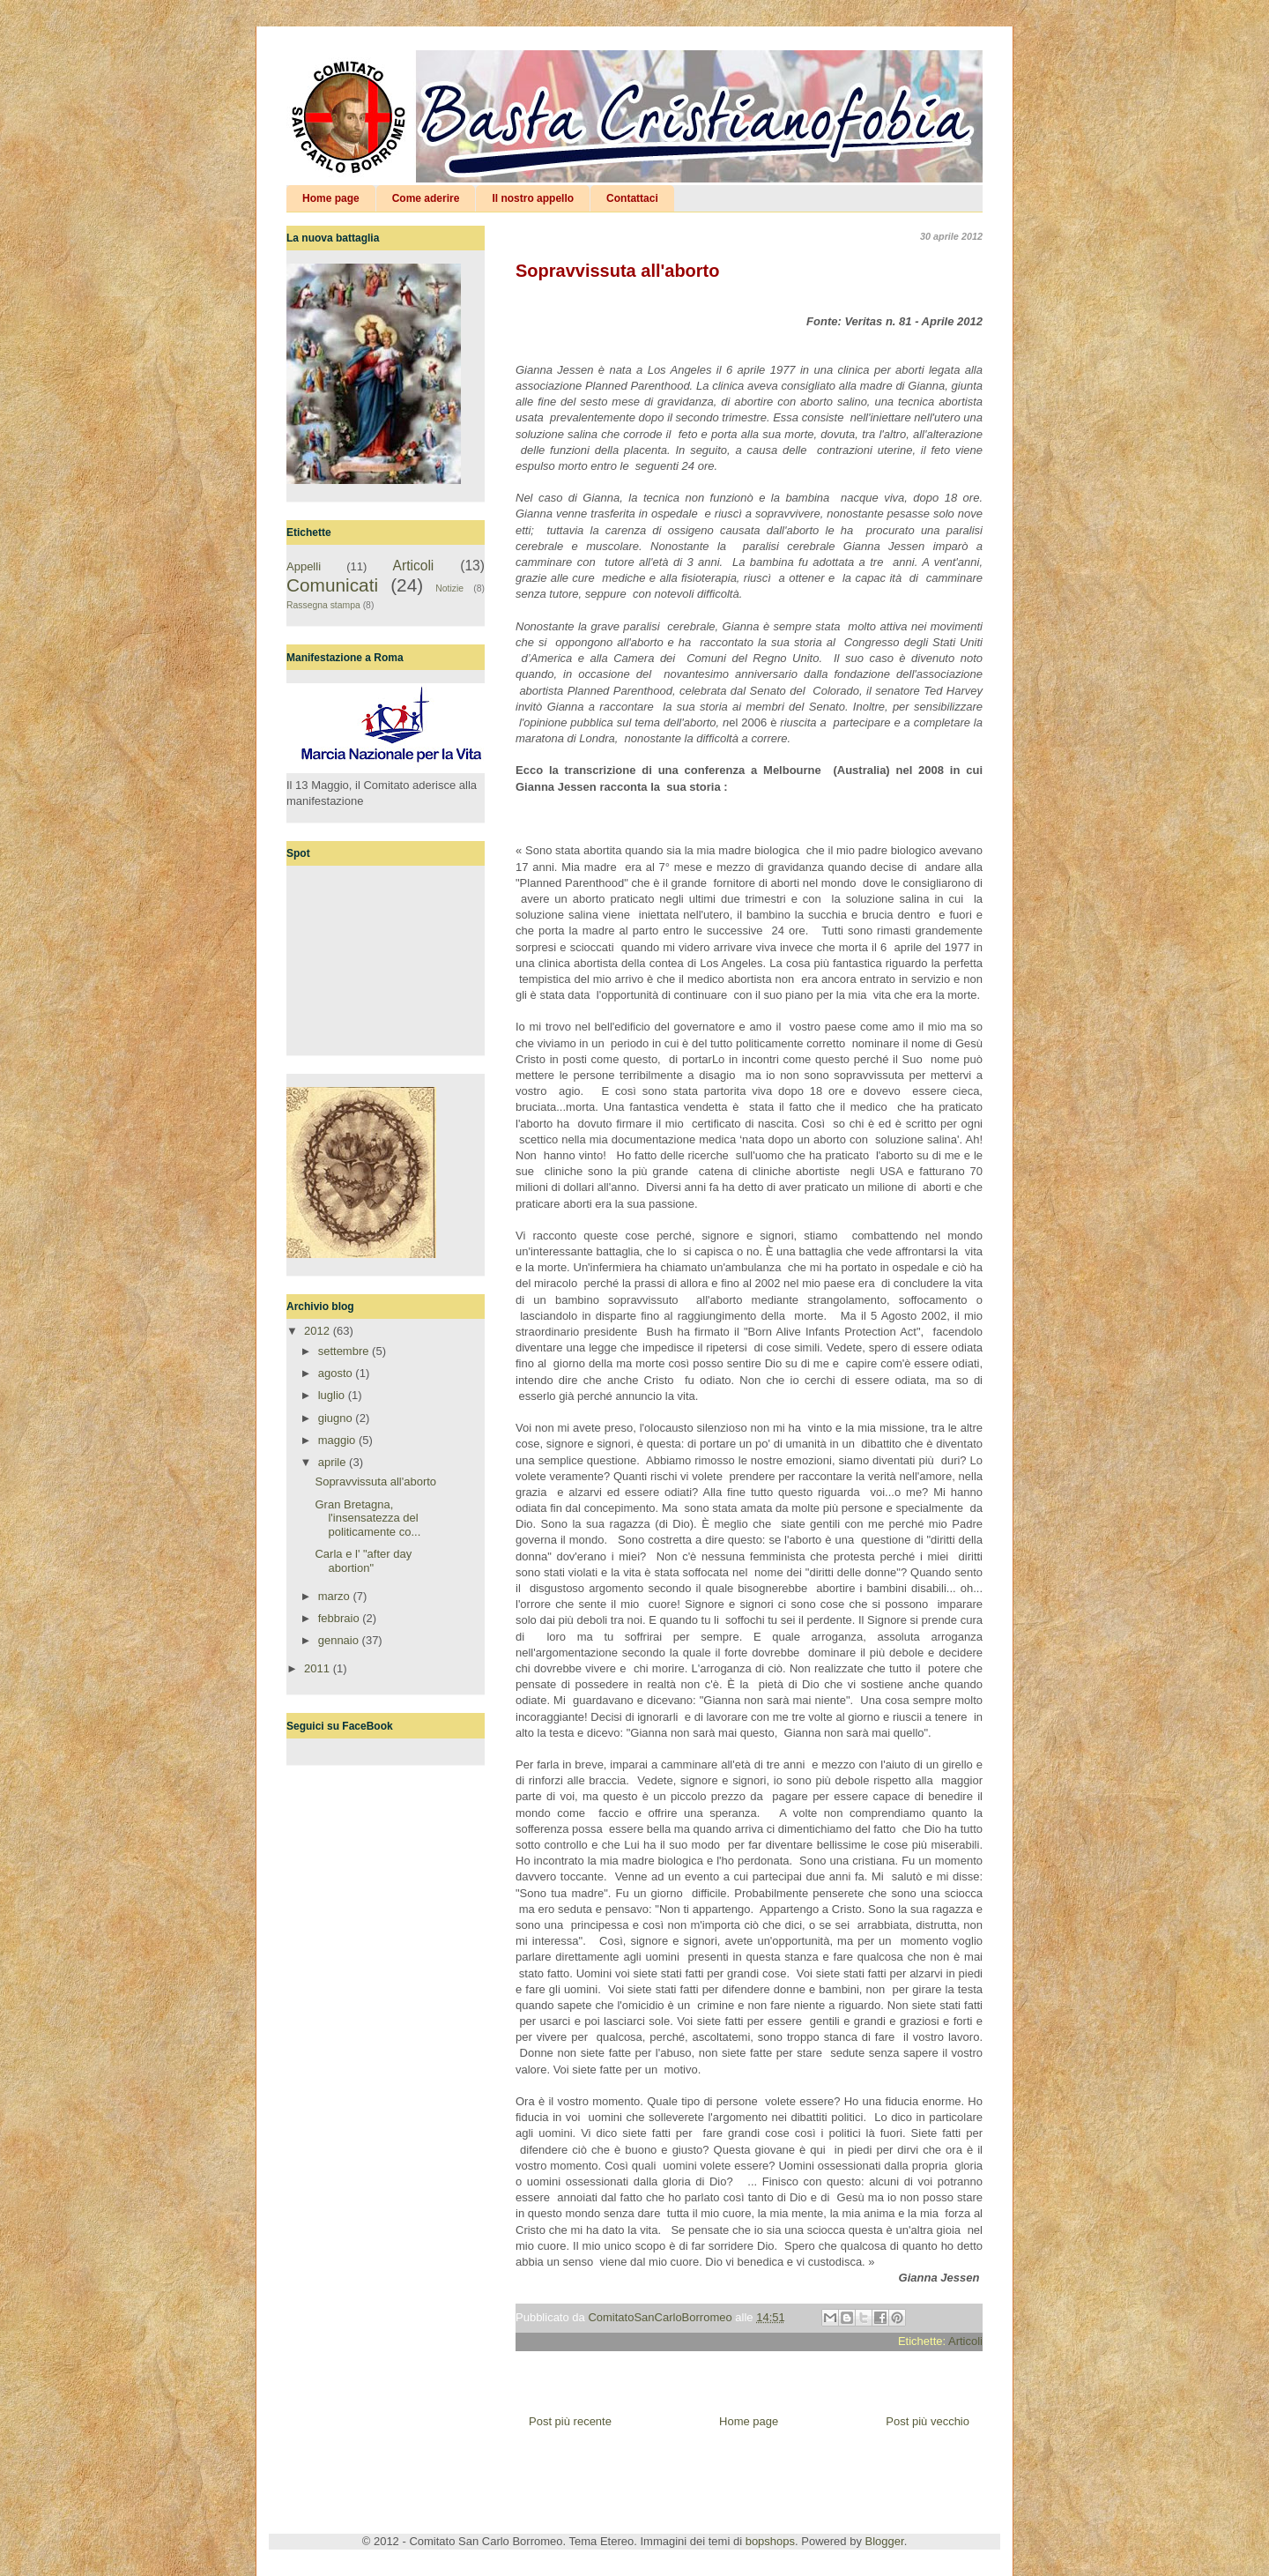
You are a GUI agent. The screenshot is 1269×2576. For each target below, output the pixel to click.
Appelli (303, 566)
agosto (337, 1373)
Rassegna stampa (323, 605)
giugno (337, 1418)
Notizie (449, 588)
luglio (333, 1395)
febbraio (340, 1618)
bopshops (770, 2541)
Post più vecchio (927, 2421)
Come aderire (426, 198)
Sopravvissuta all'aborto (375, 1481)
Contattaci (632, 198)
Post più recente (570, 2421)
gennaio (340, 1640)
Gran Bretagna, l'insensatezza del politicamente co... (367, 1518)
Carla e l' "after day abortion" (363, 1561)
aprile (333, 1462)
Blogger (884, 2541)
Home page (331, 198)
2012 (318, 1330)
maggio (338, 1440)
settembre (345, 1351)
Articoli (965, 2341)
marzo (335, 1596)
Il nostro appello (533, 198)
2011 (318, 1668)
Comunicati (332, 585)
